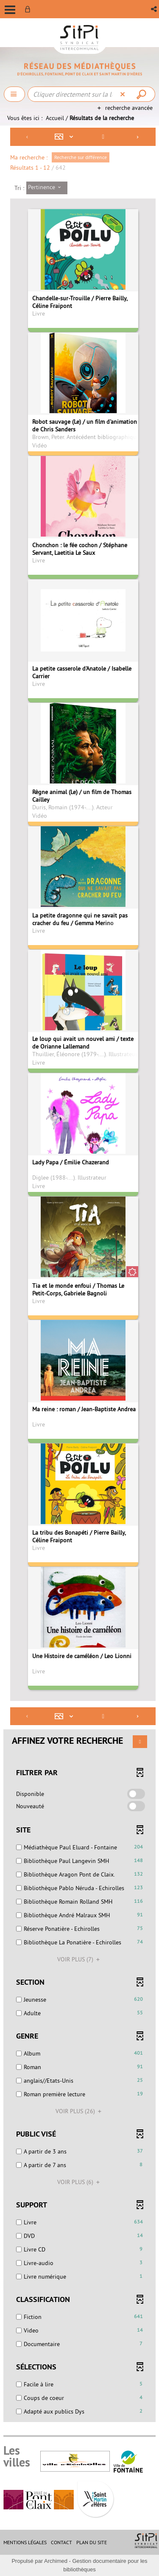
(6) (79, 2182)
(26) (80, 2111)
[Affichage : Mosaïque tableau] (65, 137)
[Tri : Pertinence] (46, 188)
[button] (154, 9)
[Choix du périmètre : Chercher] (14, 94)
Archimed (55, 2561)
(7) (79, 1959)
